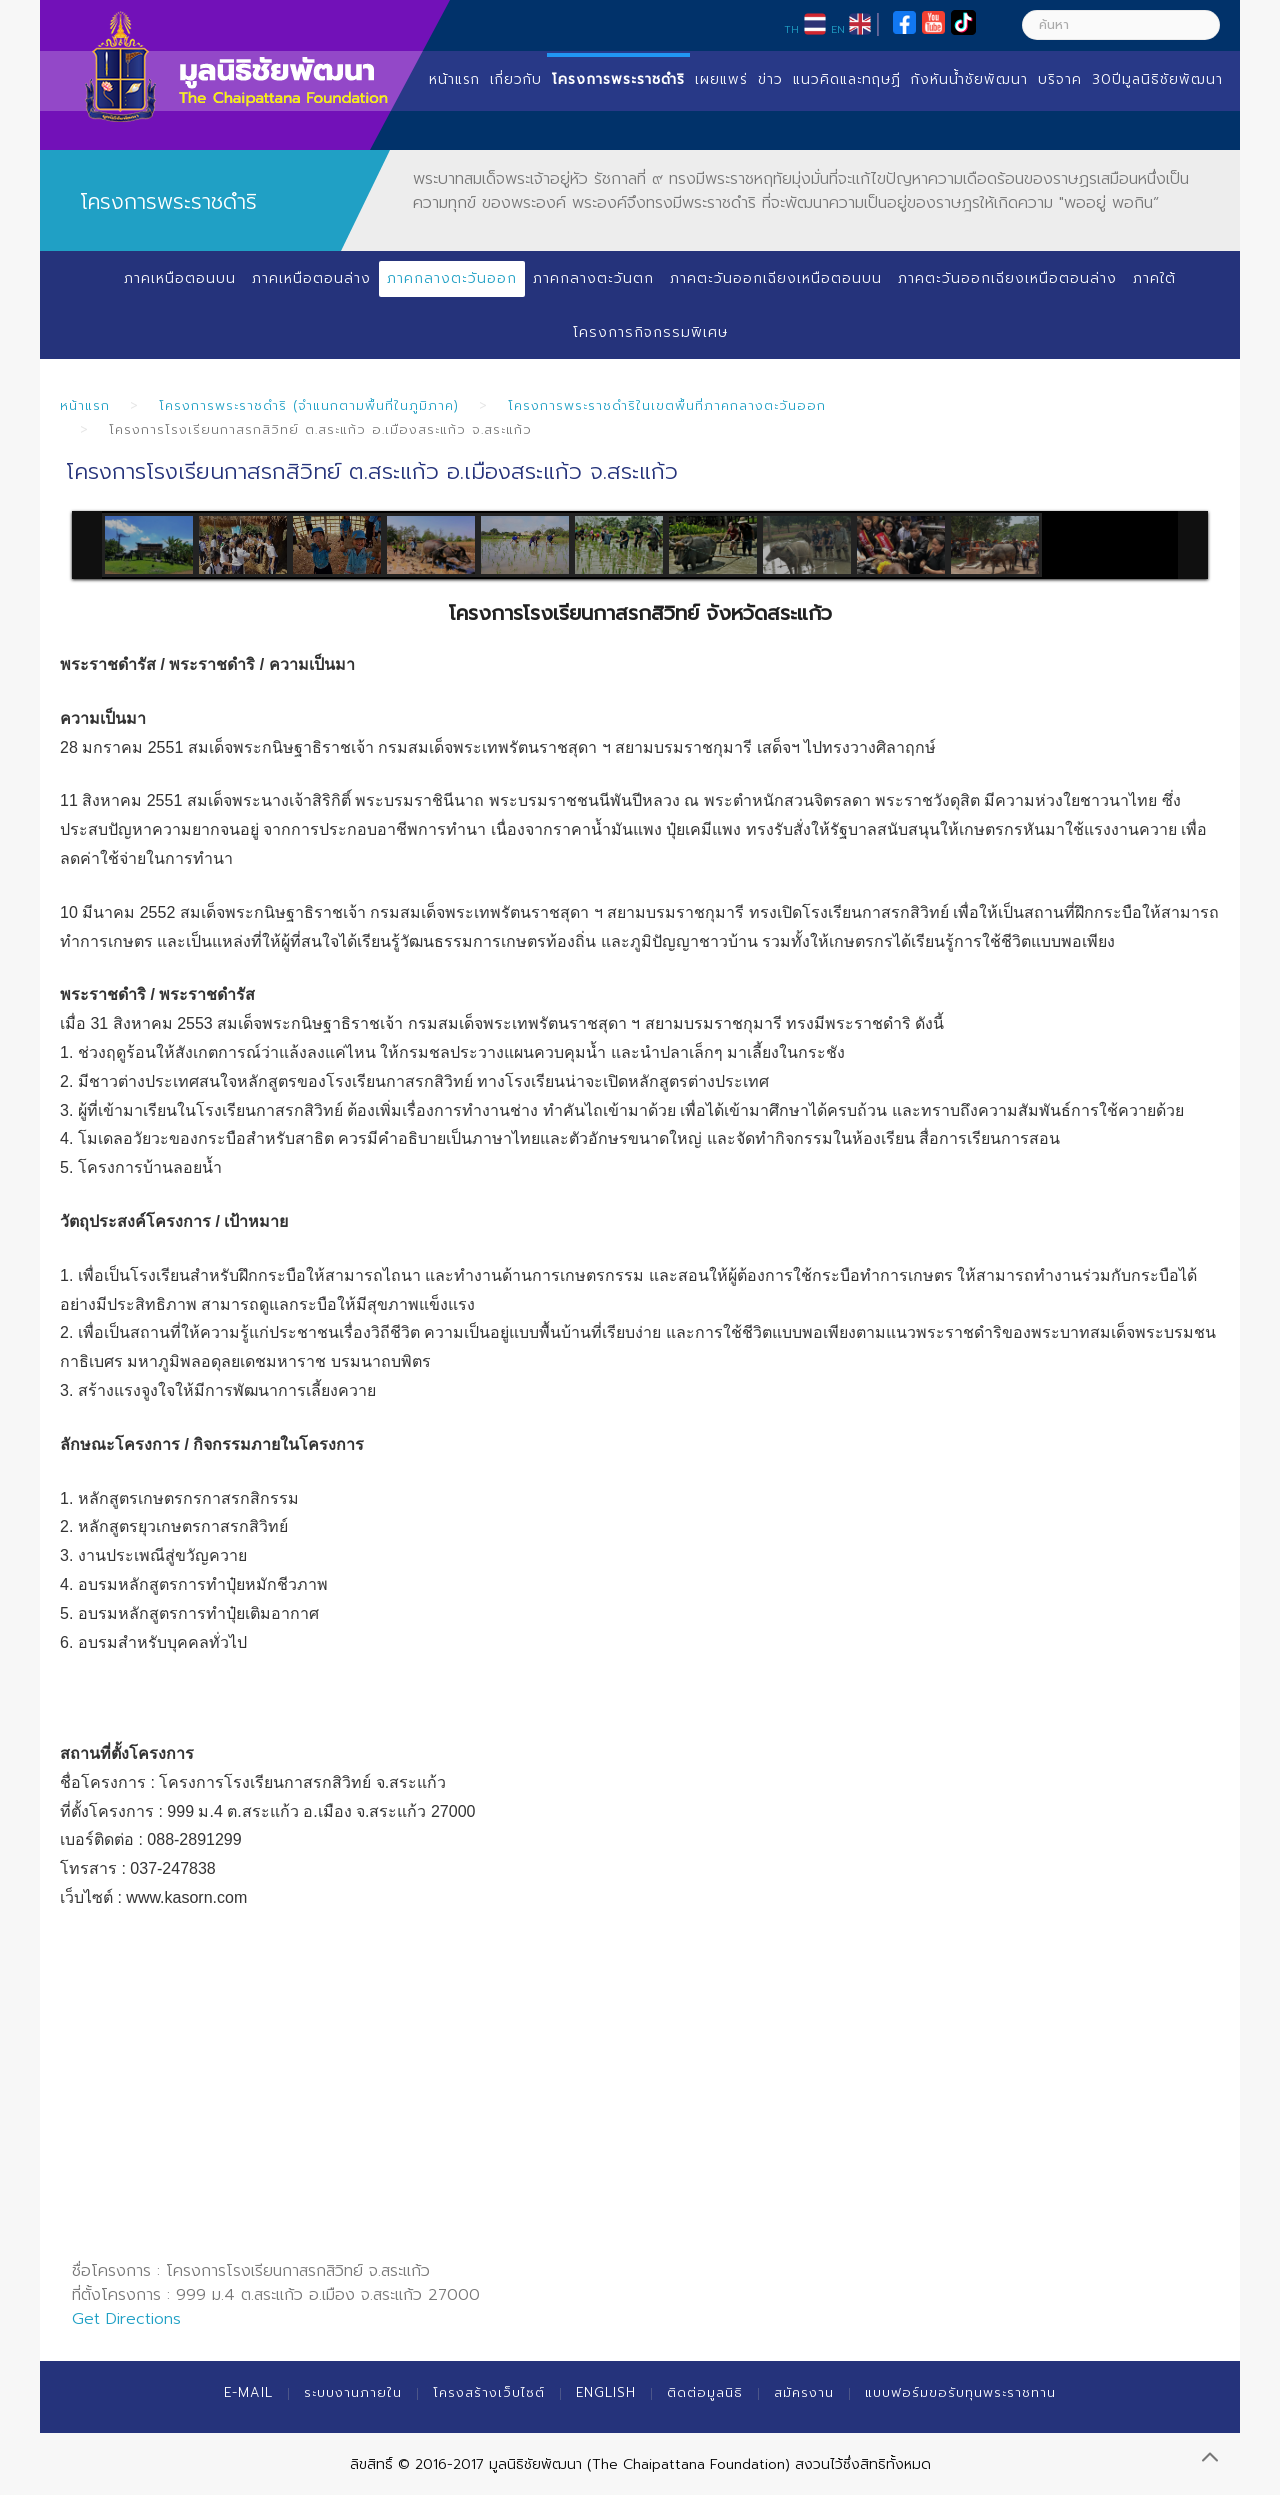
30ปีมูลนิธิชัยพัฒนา (1157, 79)
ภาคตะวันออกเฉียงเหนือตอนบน (776, 278)
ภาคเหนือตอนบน (180, 278)
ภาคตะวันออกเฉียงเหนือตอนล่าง (1007, 278)
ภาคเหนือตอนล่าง (311, 278)
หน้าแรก (454, 79)
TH (791, 29)
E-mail (248, 2392)
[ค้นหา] (1121, 25)
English (606, 2392)
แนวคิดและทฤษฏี (847, 79)
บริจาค (1060, 79)
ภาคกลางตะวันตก (593, 278)
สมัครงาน (804, 2392)
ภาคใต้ (1154, 278)
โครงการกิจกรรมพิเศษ (650, 332)
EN (838, 29)
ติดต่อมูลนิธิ (705, 2392)
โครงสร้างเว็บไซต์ (489, 2392)
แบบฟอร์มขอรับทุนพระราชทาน (960, 2392)
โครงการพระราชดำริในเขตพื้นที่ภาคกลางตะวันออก (667, 405)
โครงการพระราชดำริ (618, 79)
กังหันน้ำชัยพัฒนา (969, 79)
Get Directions (126, 2319)
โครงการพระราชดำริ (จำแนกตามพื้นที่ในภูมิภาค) (309, 405)
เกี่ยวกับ (516, 79)
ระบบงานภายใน (353, 2392)
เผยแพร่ (721, 79)
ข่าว (770, 79)
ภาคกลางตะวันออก (452, 278)
